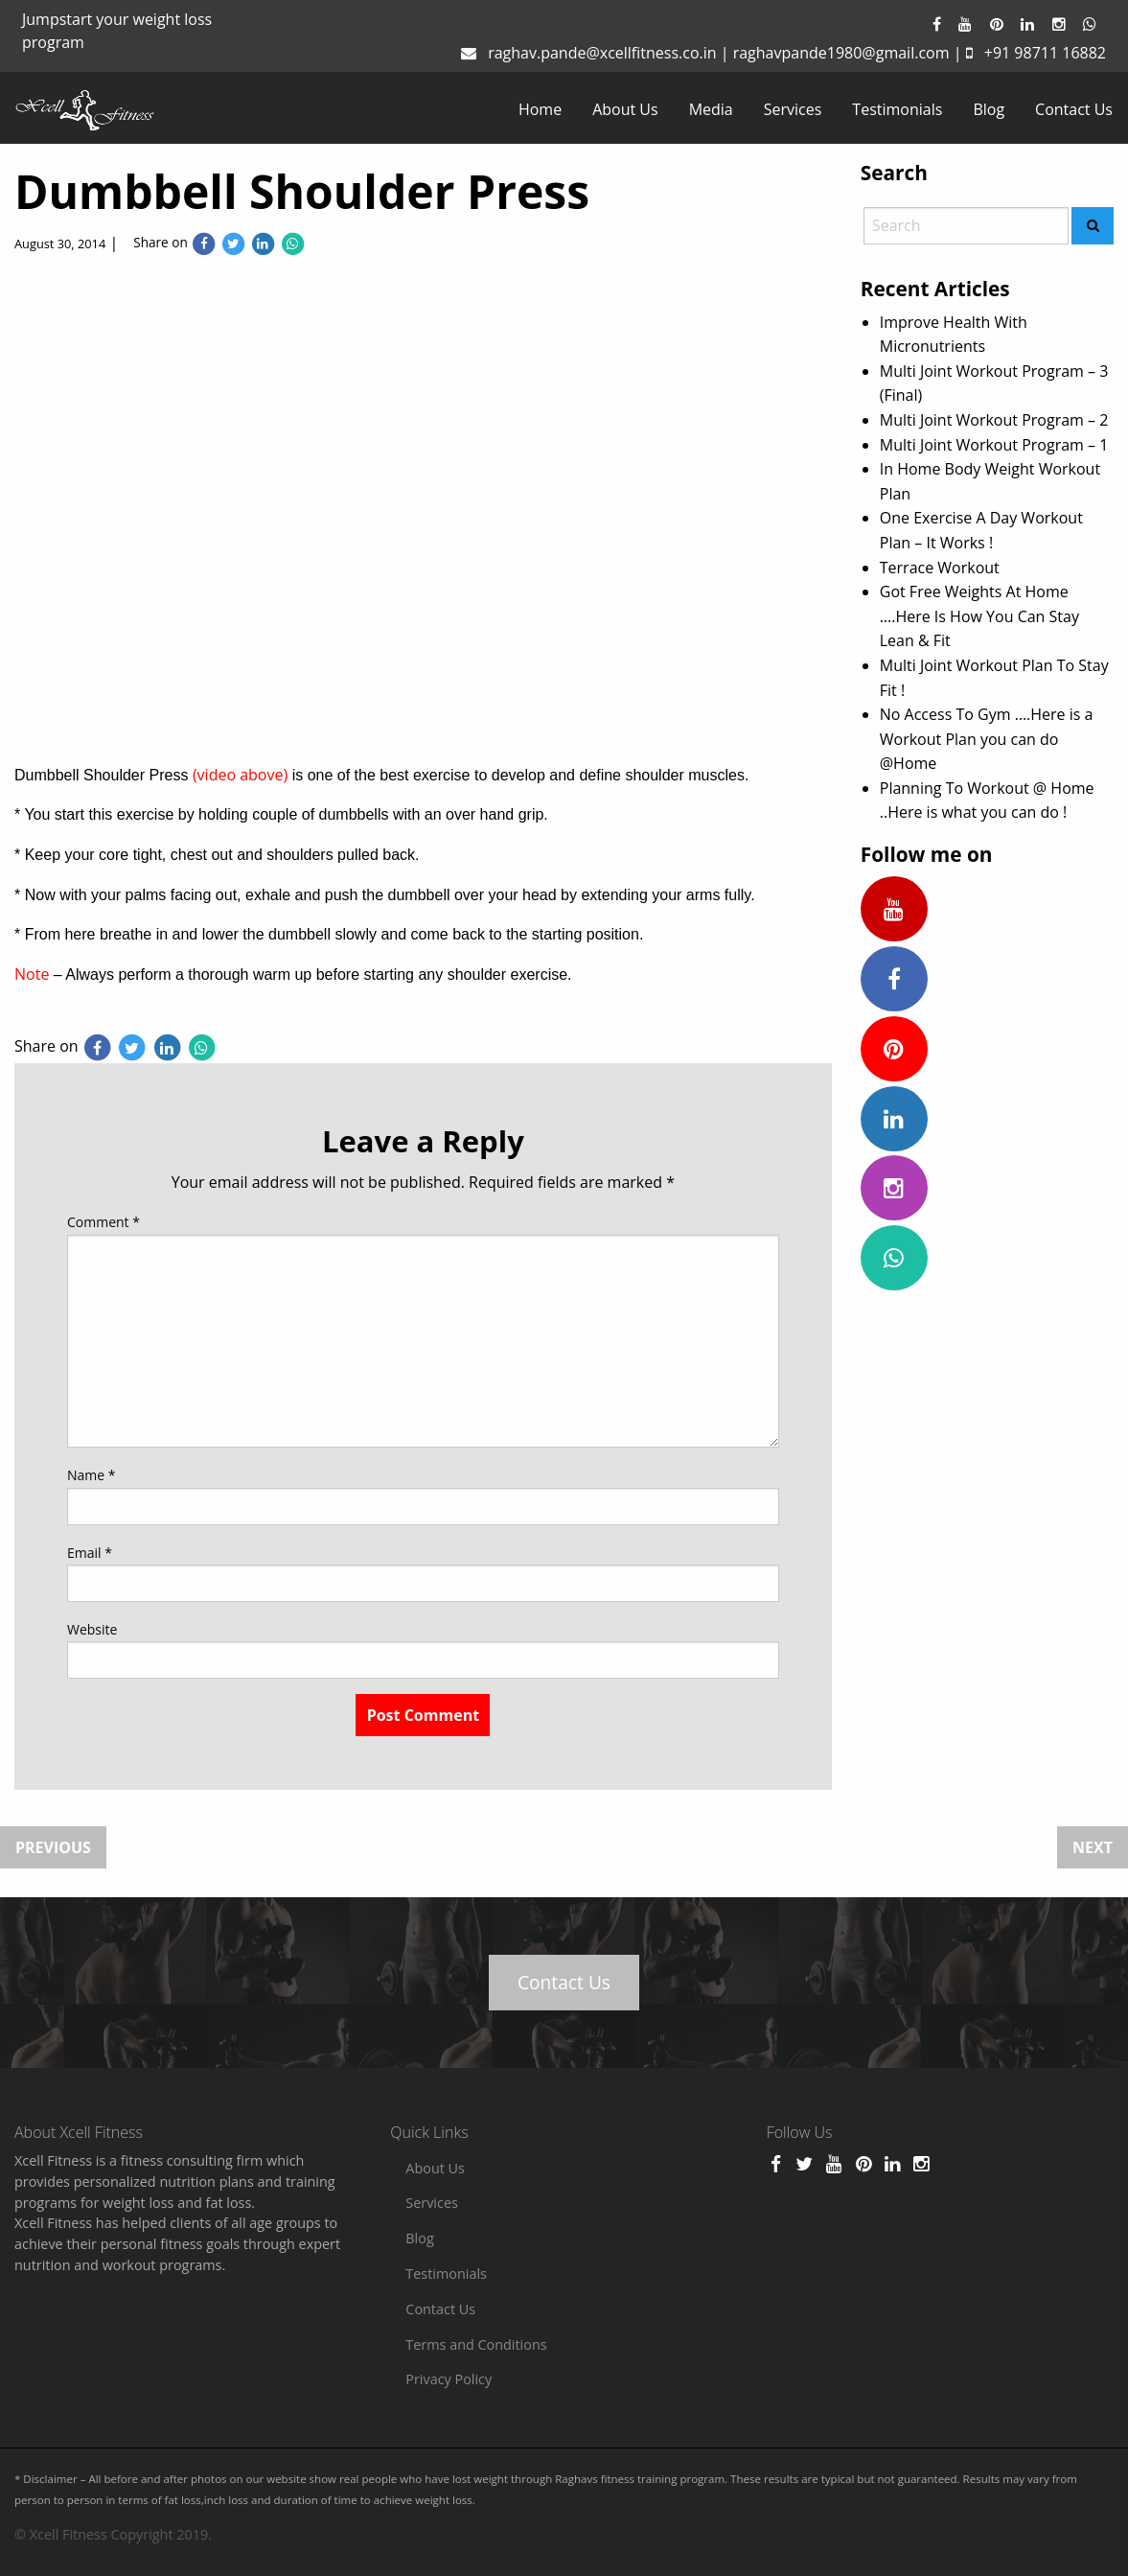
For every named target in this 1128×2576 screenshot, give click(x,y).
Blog (988, 109)
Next (1092, 1847)
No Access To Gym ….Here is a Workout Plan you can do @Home (986, 739)
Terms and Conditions (475, 2344)
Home (540, 109)
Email (89, 1552)
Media (711, 109)
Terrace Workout (940, 567)
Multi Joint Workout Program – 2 (994, 419)
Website (92, 1629)
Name (91, 1475)
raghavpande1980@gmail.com (841, 52)
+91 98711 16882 (1045, 52)
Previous (53, 1847)
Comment (103, 1222)
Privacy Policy (448, 2379)
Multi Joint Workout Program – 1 (994, 444)
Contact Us (1074, 109)
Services (793, 109)
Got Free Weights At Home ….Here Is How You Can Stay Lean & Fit (979, 616)
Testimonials (897, 109)
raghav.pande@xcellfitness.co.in (602, 52)
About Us (625, 109)
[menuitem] (540, 109)
